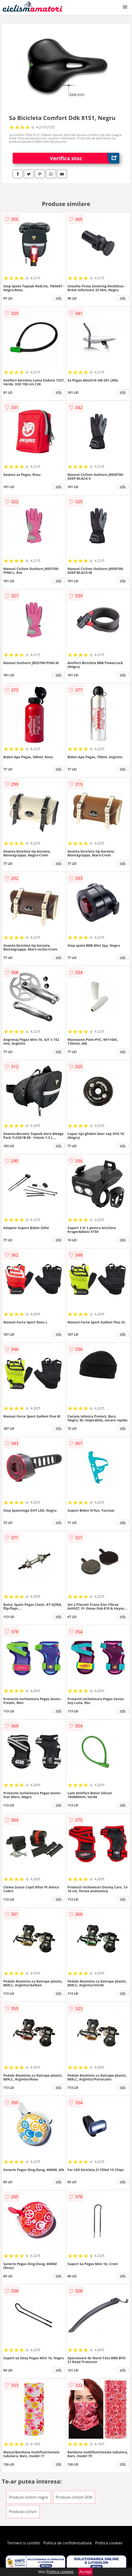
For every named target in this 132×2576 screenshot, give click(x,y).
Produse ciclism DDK (74, 2497)
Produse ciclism (23, 2511)
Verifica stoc (85, 158)
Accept (85, 2571)
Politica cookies (109, 2543)
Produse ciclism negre (28, 2497)
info (58, 298)
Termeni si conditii (23, 2543)
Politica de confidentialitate (67, 2543)
